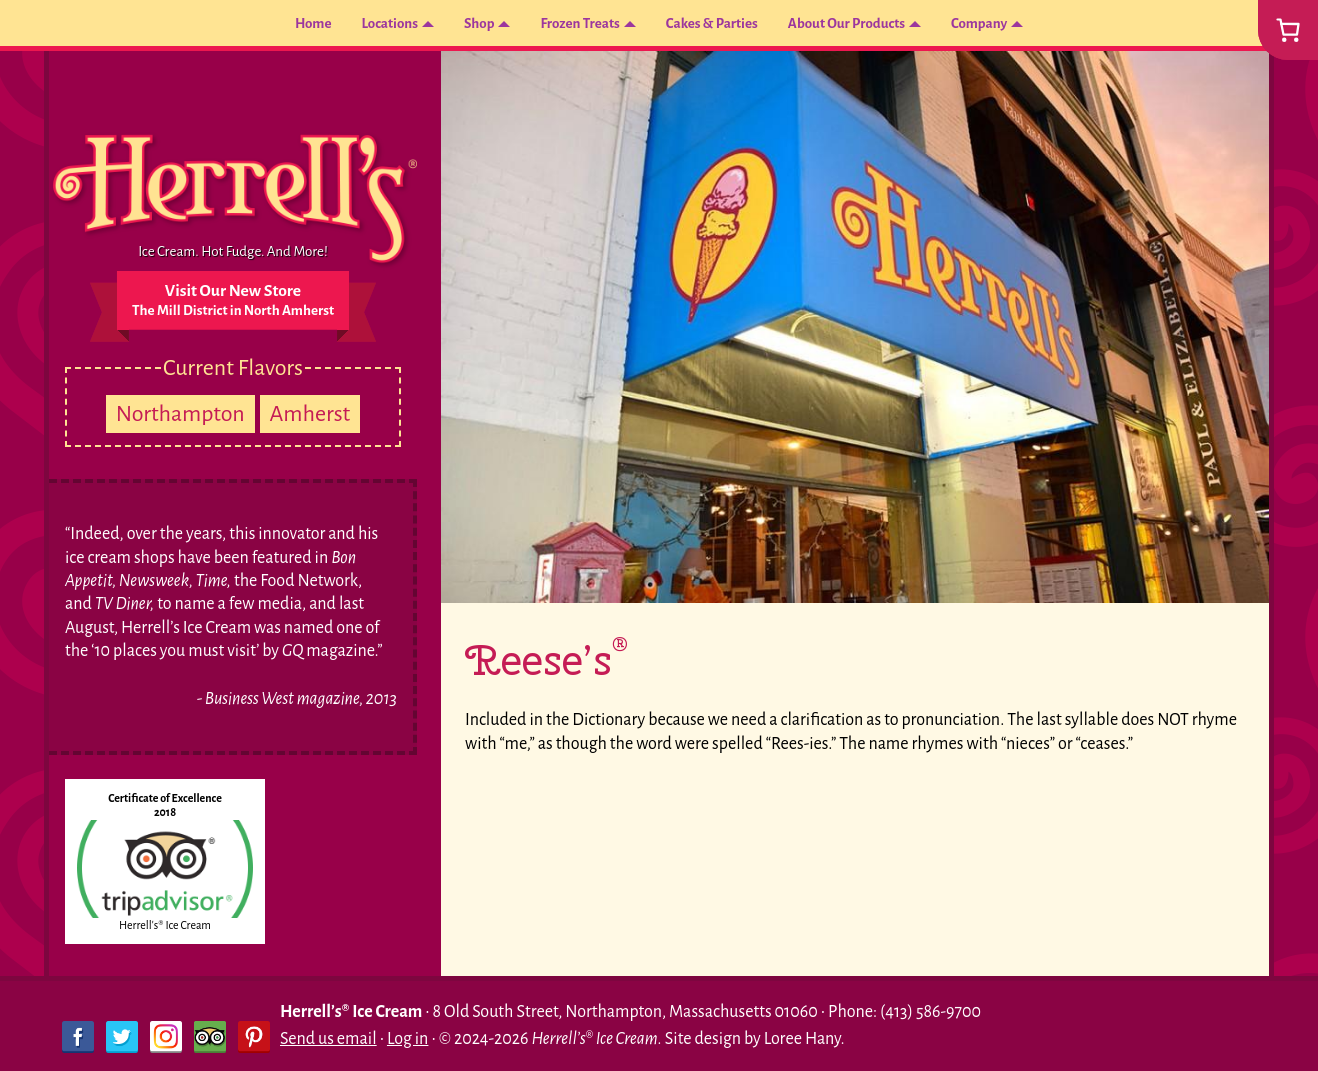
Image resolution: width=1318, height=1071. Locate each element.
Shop (453, 25)
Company (1021, 25)
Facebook (78, 1037)
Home (269, 25)
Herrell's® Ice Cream (165, 925)
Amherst (310, 414)
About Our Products (870, 25)
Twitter (122, 1037)
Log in (407, 1039)
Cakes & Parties (714, 25)
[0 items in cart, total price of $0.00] (1288, 30)
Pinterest (254, 1037)
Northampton (180, 414)
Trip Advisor (210, 1037)
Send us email (328, 1039)
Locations (355, 25)
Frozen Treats (565, 25)
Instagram (166, 1037)
